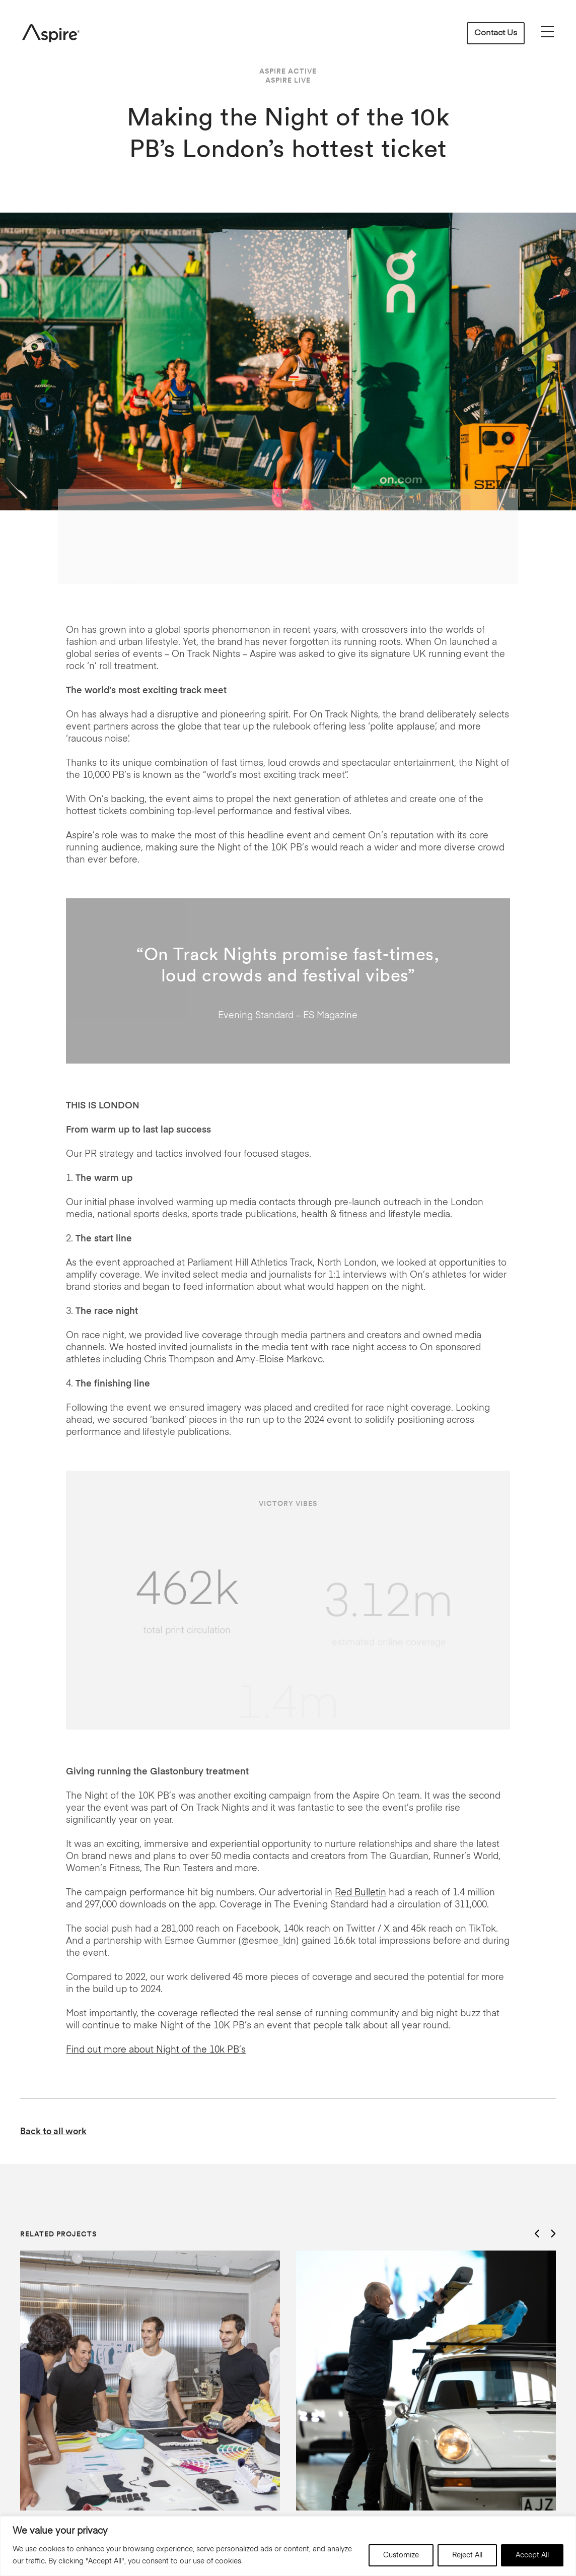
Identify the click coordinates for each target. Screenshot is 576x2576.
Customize (401, 2555)
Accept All (532, 2555)
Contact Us (495, 33)
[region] (288, 2546)
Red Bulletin (360, 1892)
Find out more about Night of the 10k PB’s (156, 2050)
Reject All (467, 2555)
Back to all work (53, 2131)
